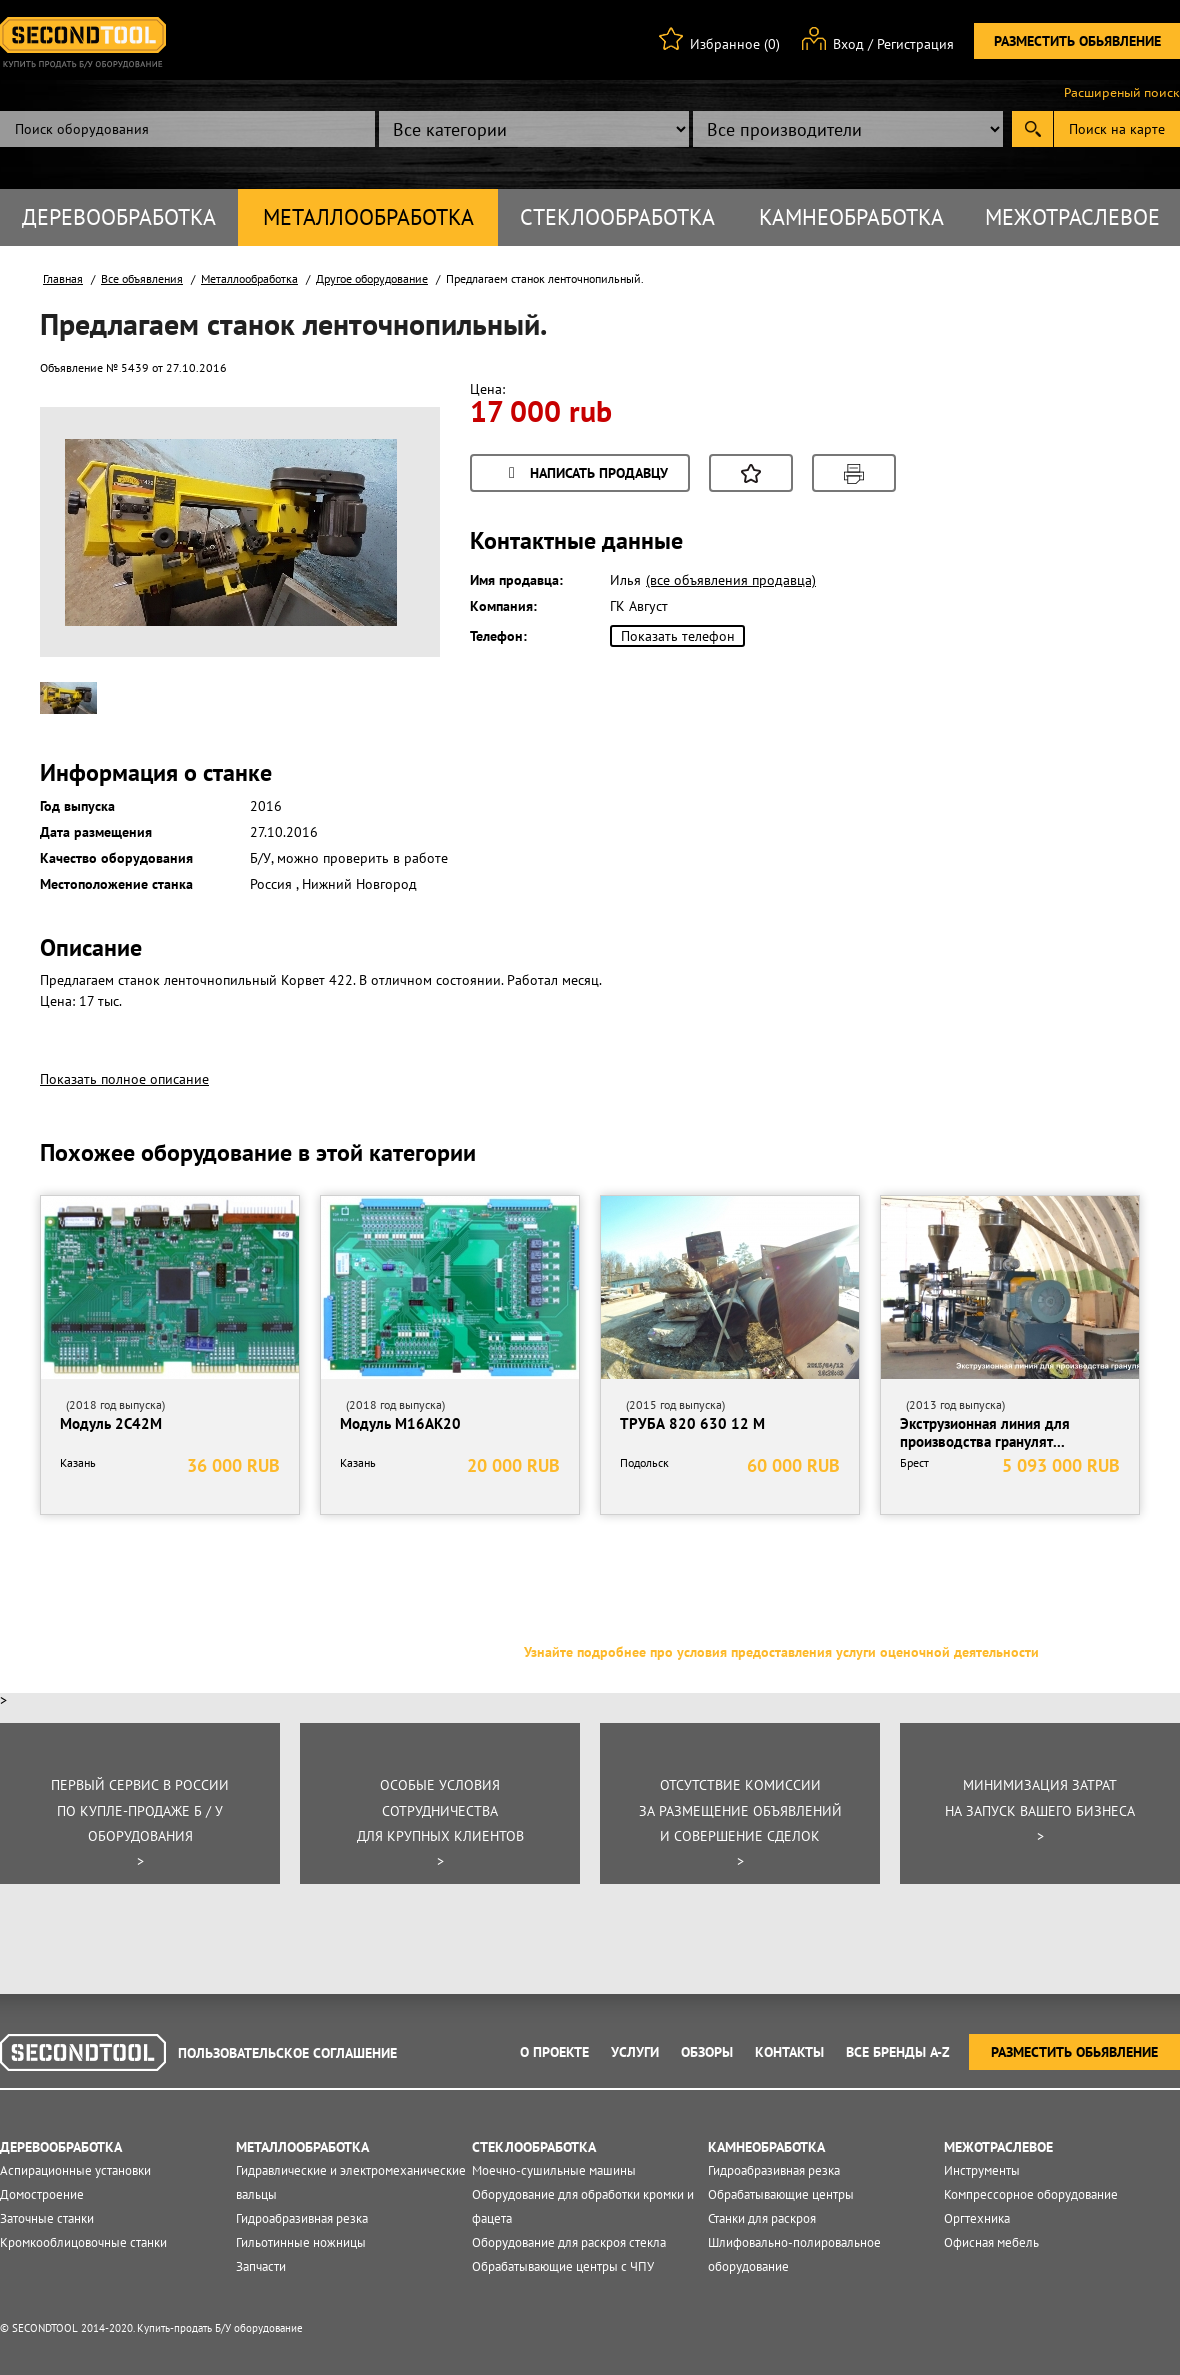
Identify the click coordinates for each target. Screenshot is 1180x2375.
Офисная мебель (991, 2242)
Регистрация (915, 44)
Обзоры (707, 2052)
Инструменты (982, 2170)
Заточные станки (47, 2218)
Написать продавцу (585, 474)
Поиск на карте (1117, 129)
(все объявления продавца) (731, 580)
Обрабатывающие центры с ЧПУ (563, 2266)
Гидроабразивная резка (302, 2218)
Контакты (789, 2052)
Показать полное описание (124, 1079)
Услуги (635, 2052)
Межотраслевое (1072, 217)
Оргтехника (977, 2218)
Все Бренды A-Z (898, 2052)
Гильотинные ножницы (301, 2242)
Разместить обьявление (1077, 41)
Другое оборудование (372, 278)
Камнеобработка (851, 217)
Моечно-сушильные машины (554, 2170)
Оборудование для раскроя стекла (569, 2242)
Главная (63, 278)
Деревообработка (119, 217)
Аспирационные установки (75, 2170)
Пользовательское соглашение (287, 2053)
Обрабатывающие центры (781, 2194)
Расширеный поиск (1122, 93)
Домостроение (42, 2194)
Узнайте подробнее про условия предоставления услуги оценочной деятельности (781, 1652)
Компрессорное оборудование (1031, 2194)
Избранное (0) (735, 44)
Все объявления (142, 278)
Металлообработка (368, 217)
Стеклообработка (617, 217)
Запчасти (261, 2266)
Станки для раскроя (762, 2218)
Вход (848, 44)
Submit (1032, 129)
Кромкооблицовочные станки (83, 2242)
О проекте (554, 2052)
